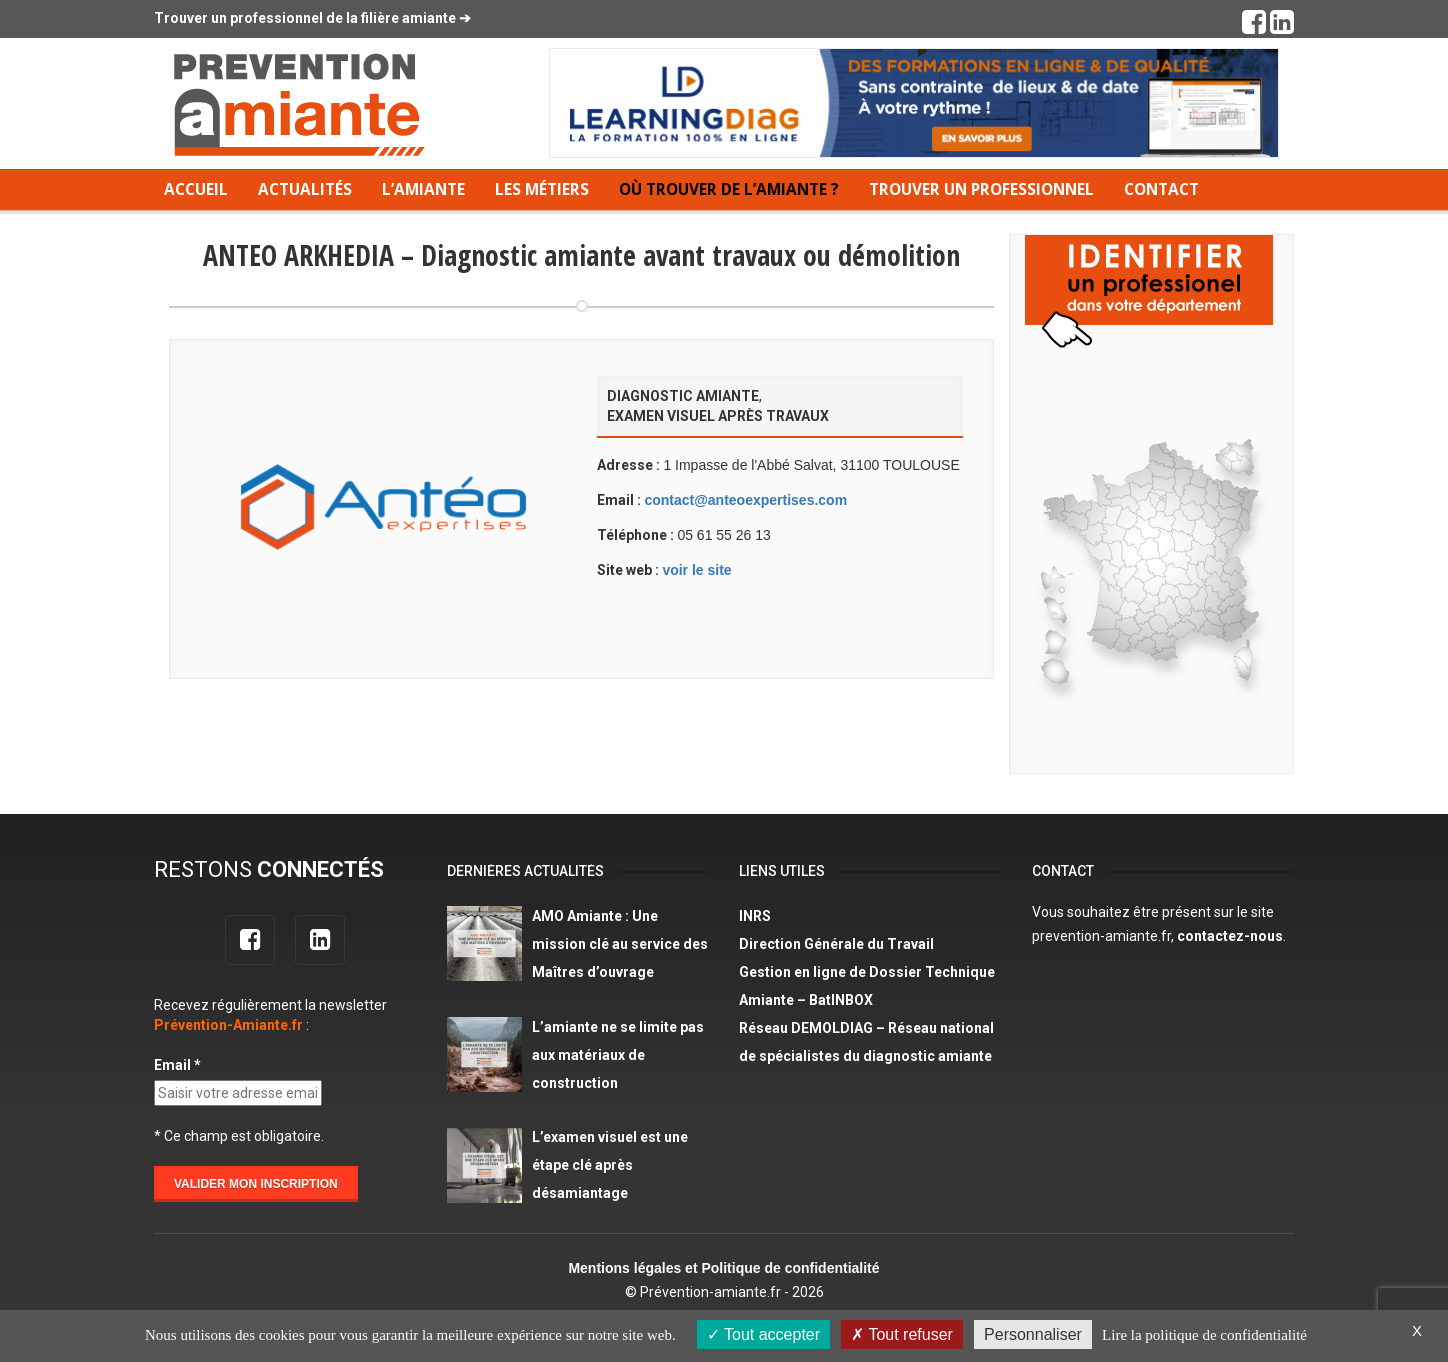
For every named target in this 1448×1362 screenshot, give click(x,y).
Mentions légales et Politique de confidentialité (723, 1268)
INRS (755, 916)
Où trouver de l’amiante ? (729, 189)
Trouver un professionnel (981, 189)
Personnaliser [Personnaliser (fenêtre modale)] (1033, 1334)
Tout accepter (763, 1334)
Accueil (196, 189)
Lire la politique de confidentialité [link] (1204, 1335)
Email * (177, 1065)
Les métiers (542, 189)
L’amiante (423, 189)
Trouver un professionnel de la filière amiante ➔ (312, 18)
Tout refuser (902, 1334)
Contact (1161, 189)
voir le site (696, 570)
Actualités (305, 189)
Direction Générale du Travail (836, 944)
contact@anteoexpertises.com (745, 500)
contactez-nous (1230, 936)
